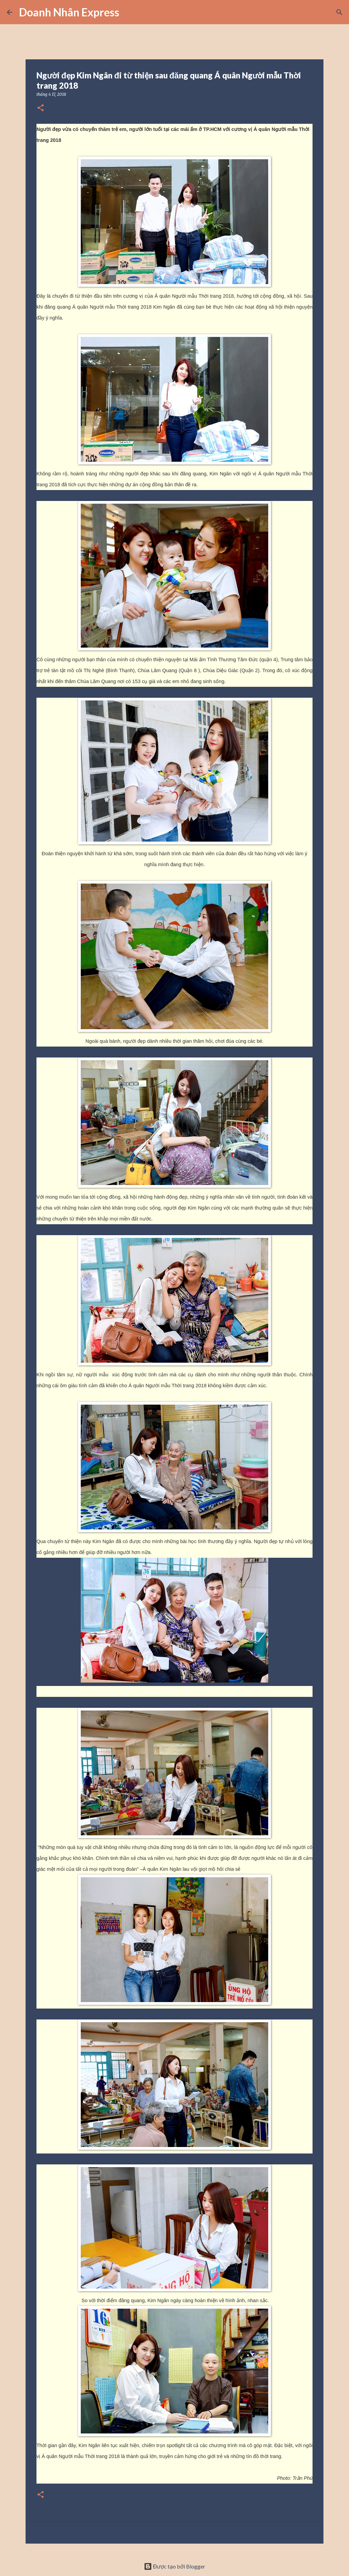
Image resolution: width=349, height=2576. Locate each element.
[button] (40, 108)
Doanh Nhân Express (69, 12)
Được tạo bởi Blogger (175, 2566)
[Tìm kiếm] (129, 12)
